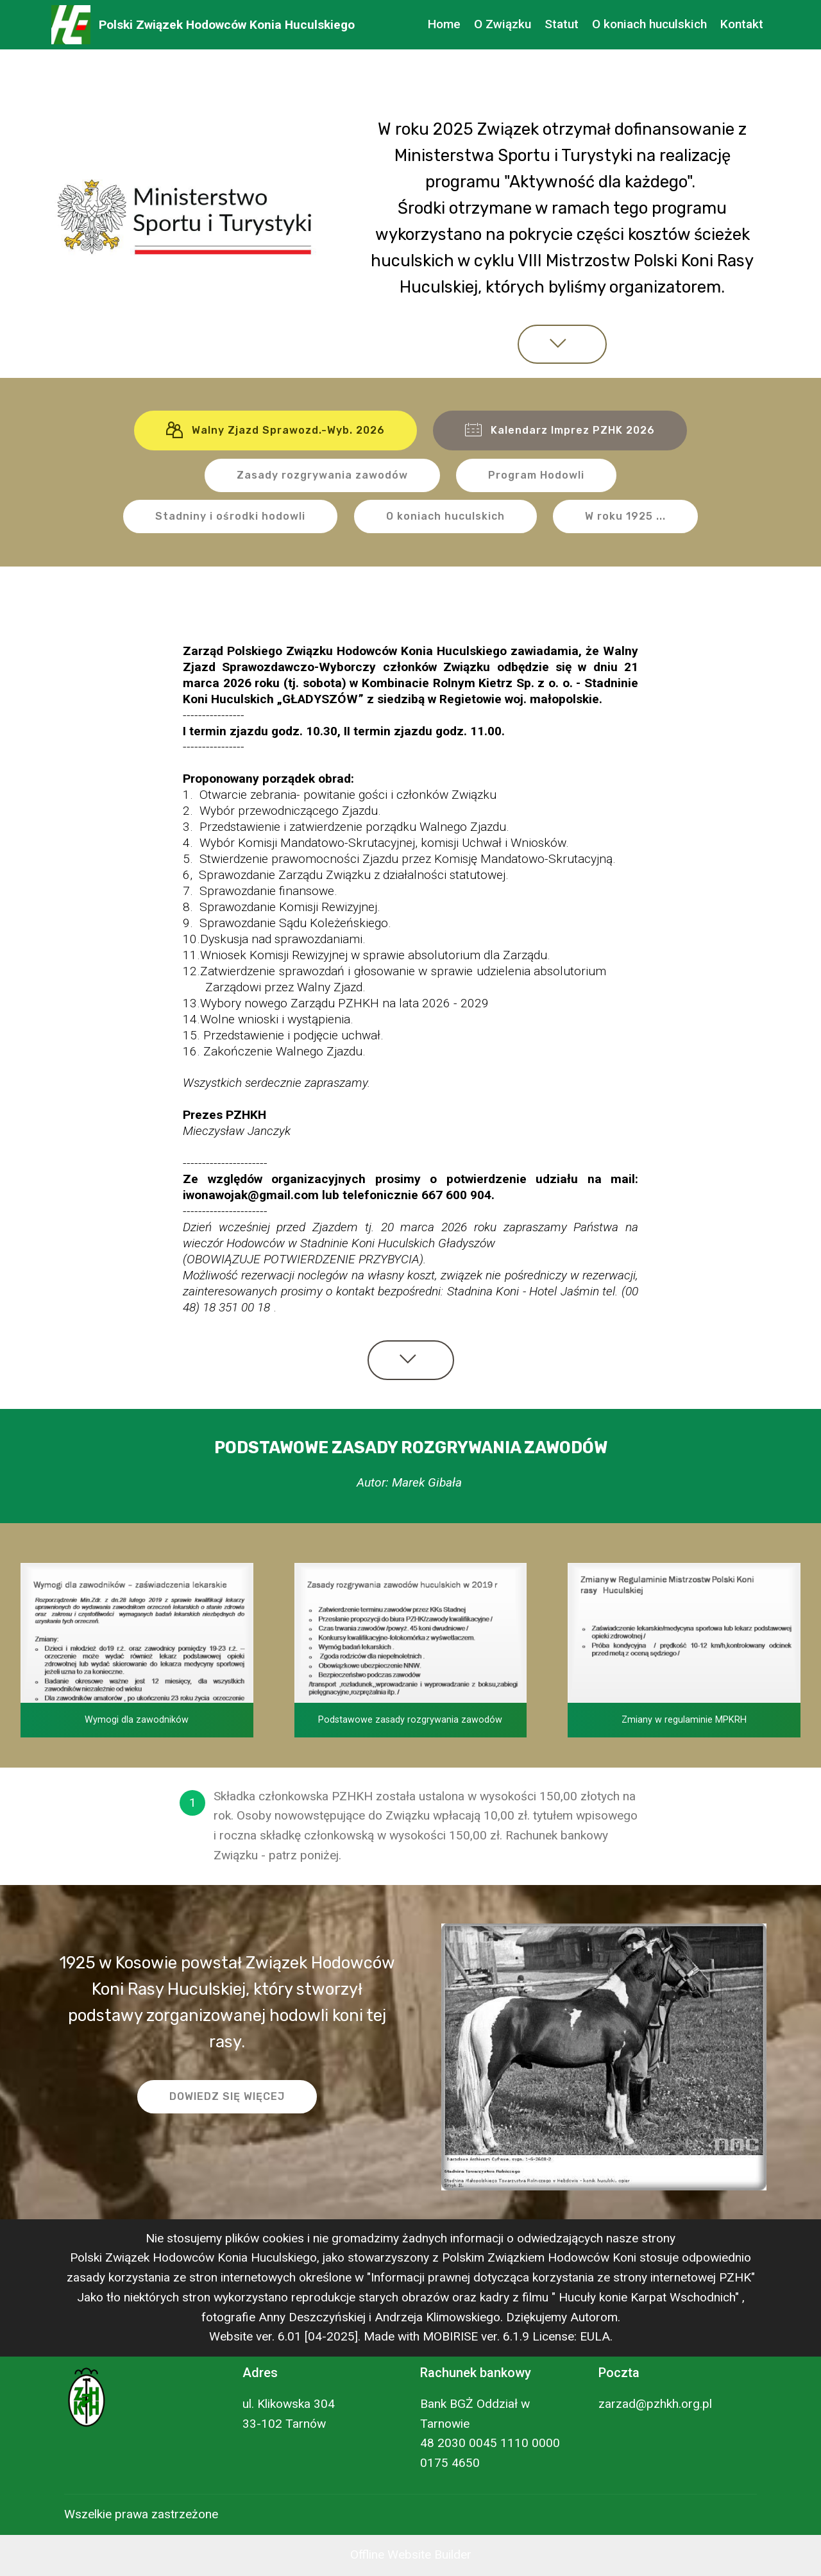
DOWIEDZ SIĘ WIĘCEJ (227, 2096)
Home (444, 24)
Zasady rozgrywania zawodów (322, 475)
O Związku (502, 24)
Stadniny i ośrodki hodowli (230, 516)
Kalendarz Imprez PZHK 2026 (560, 430)
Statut (562, 24)
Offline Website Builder (410, 2554)
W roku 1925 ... (625, 516)
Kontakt (741, 24)
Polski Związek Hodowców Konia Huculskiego (227, 25)
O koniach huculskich (649, 24)
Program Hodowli (536, 475)
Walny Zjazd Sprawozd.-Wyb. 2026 (275, 430)
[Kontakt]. (370, 1855)
